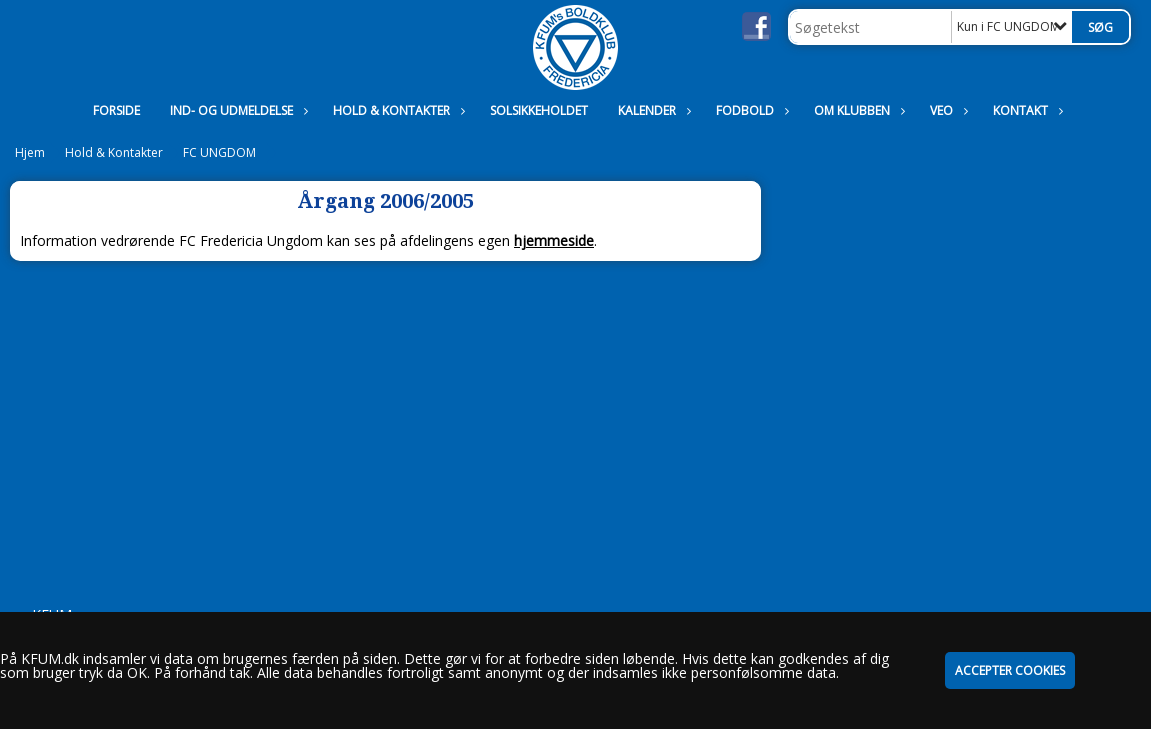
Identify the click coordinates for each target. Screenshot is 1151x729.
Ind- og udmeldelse (236, 110)
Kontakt (1025, 110)
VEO (946, 110)
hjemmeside (554, 240)
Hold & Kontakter (396, 110)
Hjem (30, 152)
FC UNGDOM (219, 152)
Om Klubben (857, 110)
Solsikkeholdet (539, 110)
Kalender (652, 110)
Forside (116, 110)
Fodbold (750, 110)
